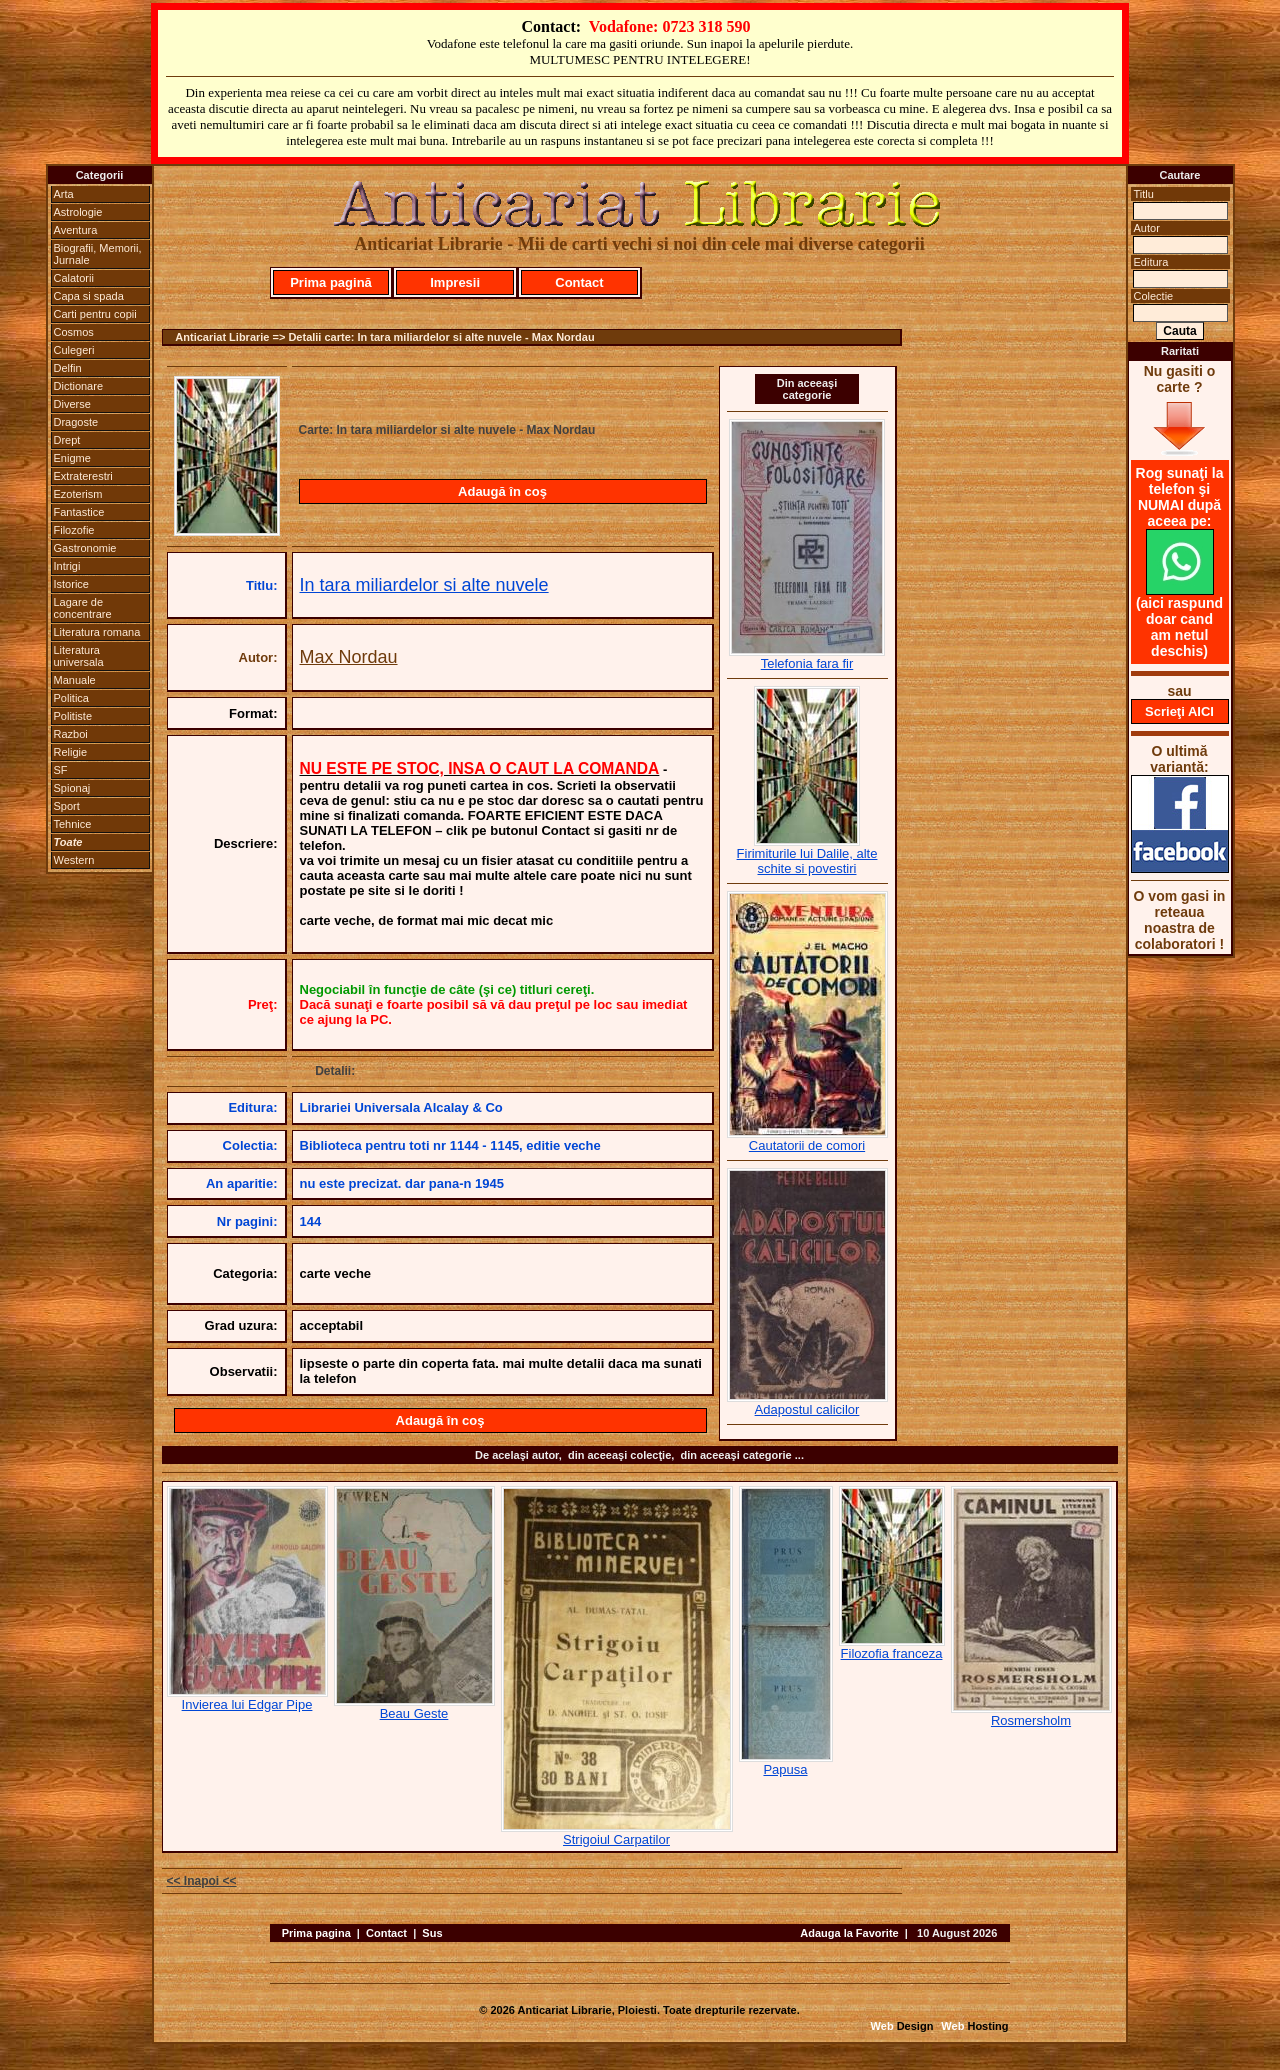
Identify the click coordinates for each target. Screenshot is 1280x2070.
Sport (67, 806)
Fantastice (79, 512)
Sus (432, 1933)
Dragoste (76, 422)
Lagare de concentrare (83, 608)
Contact (579, 282)
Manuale (75, 680)
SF (61, 770)
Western (74, 860)
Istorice (71, 584)
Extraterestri (83, 476)
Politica (71, 698)
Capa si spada (89, 296)
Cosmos (74, 332)
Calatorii (74, 278)
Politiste (73, 716)
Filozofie (74, 530)
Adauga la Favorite (849, 1933)
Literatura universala (79, 656)
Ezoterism (78, 494)
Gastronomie (85, 548)
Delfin (68, 368)
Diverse (72, 404)
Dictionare (79, 386)
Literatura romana (97, 632)
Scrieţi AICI (1179, 711)
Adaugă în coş (502, 491)
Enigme (72, 458)
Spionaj (72, 788)
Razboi (71, 734)
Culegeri (74, 350)
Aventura (76, 230)
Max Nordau (349, 657)
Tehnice (73, 824)
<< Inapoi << (202, 1881)
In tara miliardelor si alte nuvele (424, 585)
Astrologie (78, 212)
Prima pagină (331, 282)
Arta (64, 194)
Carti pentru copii (95, 314)
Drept (67, 440)
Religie (71, 752)
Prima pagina (316, 1933)
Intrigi (67, 566)
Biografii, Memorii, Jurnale (98, 254)
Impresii (455, 282)
